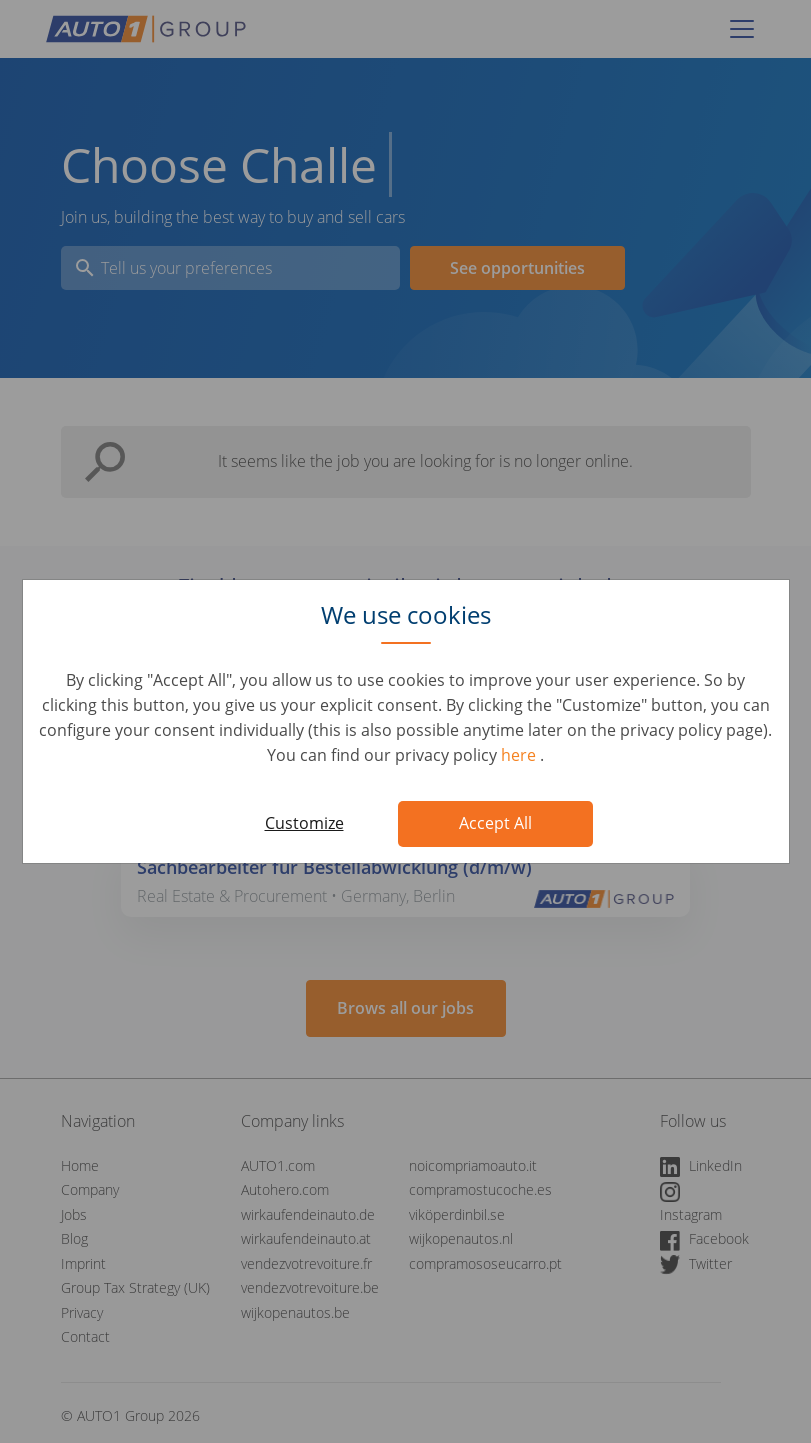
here (520, 755)
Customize (304, 823)
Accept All (495, 823)
